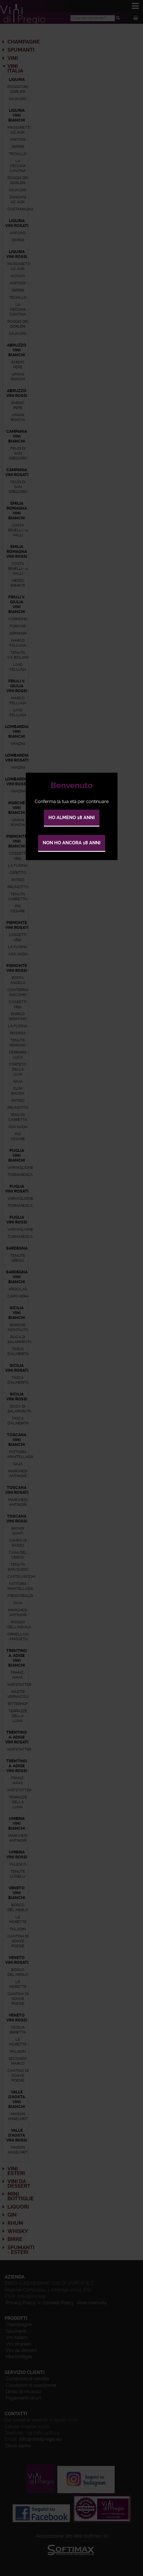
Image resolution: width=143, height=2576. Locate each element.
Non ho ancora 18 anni (72, 842)
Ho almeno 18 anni (71, 817)
